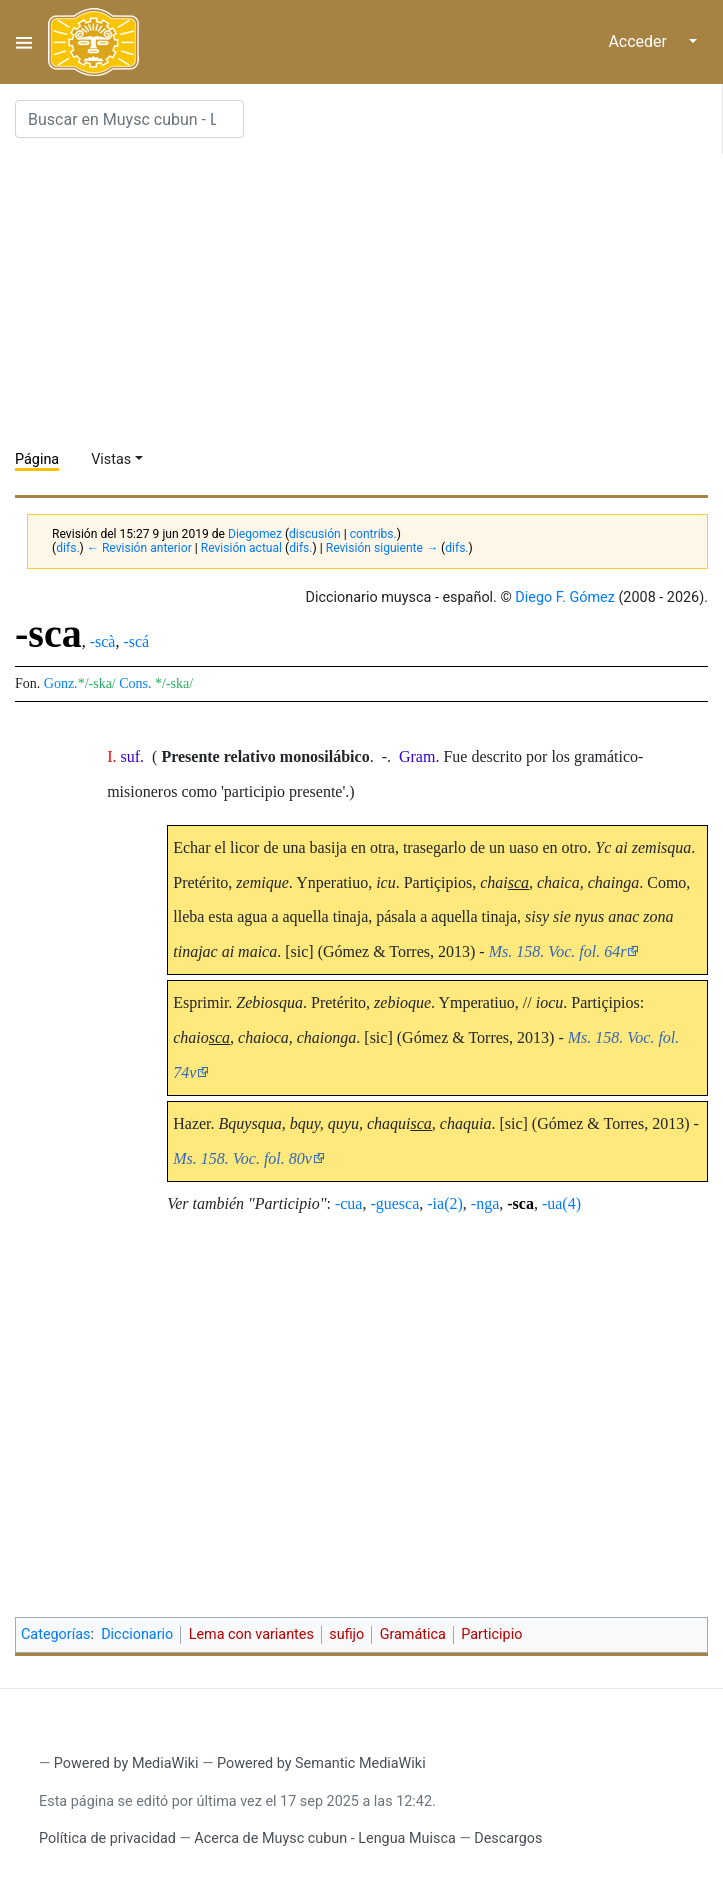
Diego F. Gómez (565, 597)
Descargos (508, 1838)
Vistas (111, 459)
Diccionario (137, 1634)
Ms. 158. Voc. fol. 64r (558, 951)
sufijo (346, 1634)
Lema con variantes (251, 1634)
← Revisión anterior (139, 548)
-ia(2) (445, 1203)
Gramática (413, 1634)
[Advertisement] (369, 294)
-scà (103, 641)
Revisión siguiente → (382, 548)
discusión (315, 534)
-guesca (394, 1203)
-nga (485, 1203)
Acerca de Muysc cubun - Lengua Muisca (324, 1838)
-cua (349, 1203)
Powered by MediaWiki (126, 1763)
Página (37, 459)
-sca (520, 1203)
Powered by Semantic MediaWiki (321, 1763)
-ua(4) (561, 1203)
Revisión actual (241, 548)
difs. (67, 548)
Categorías (56, 1634)
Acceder (637, 41)
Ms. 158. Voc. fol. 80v (242, 1158)
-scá (136, 641)
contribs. (373, 534)
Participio (491, 1634)
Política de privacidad (107, 1838)
